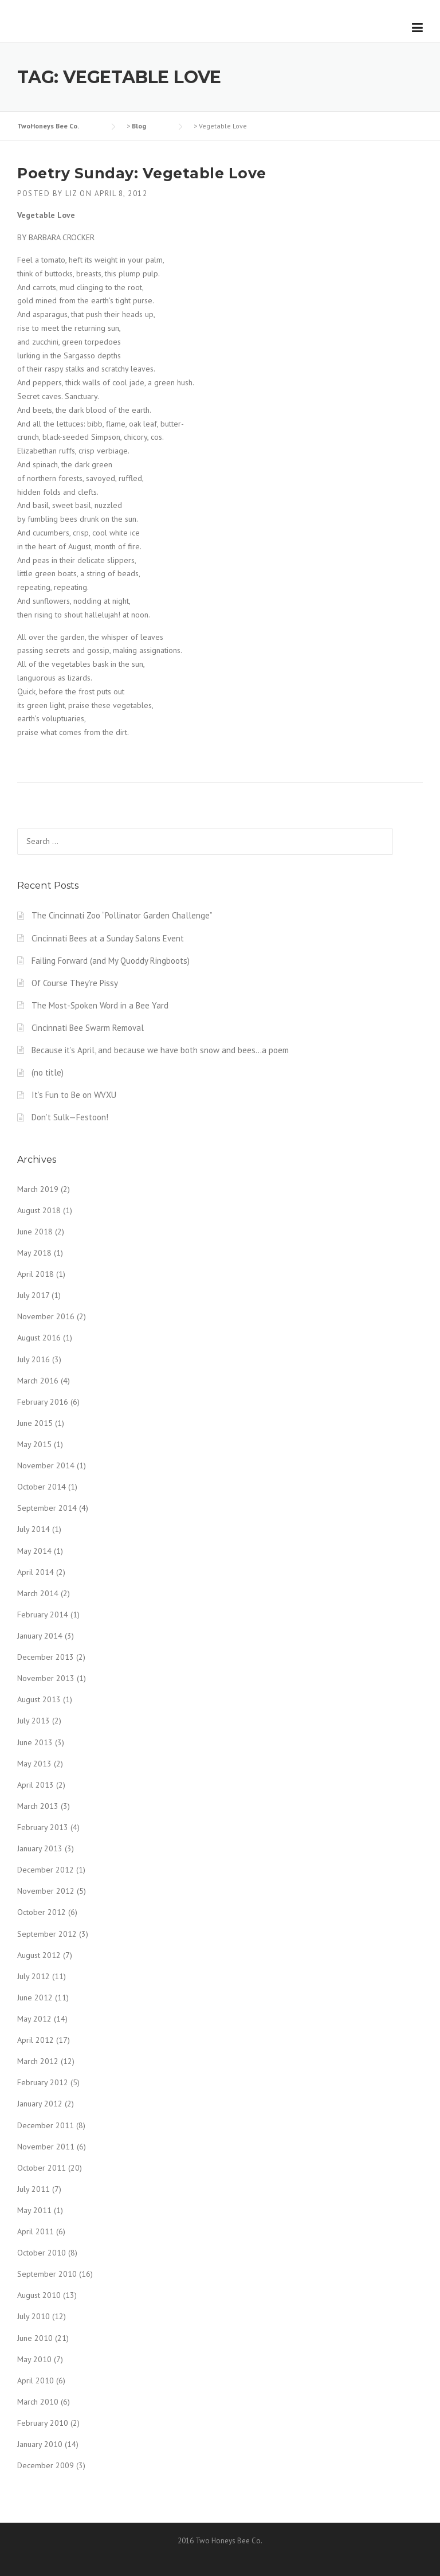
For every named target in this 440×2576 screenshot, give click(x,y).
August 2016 (39, 1337)
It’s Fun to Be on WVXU (74, 1094)
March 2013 (37, 1806)
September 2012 (47, 1934)
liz (71, 193)
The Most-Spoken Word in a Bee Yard (100, 1005)
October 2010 (41, 2252)
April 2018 (35, 1274)
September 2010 (47, 2274)
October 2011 (41, 2168)
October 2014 (41, 1487)
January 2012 (39, 2103)
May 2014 (34, 1551)
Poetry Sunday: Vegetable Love (141, 173)
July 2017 (33, 1295)
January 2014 (39, 1636)
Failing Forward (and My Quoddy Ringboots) (111, 960)
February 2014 (42, 1614)
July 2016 (33, 1359)
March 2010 (37, 2402)
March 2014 (37, 1593)
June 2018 (35, 1231)
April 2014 (35, 1572)
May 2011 (34, 2210)
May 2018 (34, 1253)
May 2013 (34, 1763)
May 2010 (34, 2359)
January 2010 (39, 2444)
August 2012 (39, 1955)
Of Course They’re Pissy (75, 983)
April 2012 (35, 2040)
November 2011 (45, 2146)
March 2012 (37, 2061)
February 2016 (42, 1402)
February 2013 (42, 1827)
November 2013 (45, 1678)
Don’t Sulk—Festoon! (70, 1117)
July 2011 (33, 2189)
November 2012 (45, 1891)
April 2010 (35, 2380)
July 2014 (33, 1529)
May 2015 (34, 1444)
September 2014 (47, 1508)
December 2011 (45, 2125)
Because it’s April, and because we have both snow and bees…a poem (160, 1050)
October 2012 (41, 1912)
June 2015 (35, 1423)
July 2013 (33, 1720)
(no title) (48, 1072)
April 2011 (35, 2231)
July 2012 (33, 1976)
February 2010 (42, 2423)
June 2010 (35, 2338)
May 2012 (34, 2019)
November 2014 (45, 1465)
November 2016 (45, 1316)
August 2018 (39, 1210)
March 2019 (37, 1189)
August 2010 (39, 2295)
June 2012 (35, 1997)
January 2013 (39, 1848)
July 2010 (33, 2316)
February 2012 (42, 2082)
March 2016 (37, 1380)
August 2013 (39, 1699)
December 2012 (45, 1869)
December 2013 (45, 1657)
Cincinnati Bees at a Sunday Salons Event (108, 938)
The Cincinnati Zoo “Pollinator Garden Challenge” (122, 915)
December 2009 (45, 2465)
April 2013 (35, 1785)
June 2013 (35, 1742)
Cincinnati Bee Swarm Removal (88, 1027)
